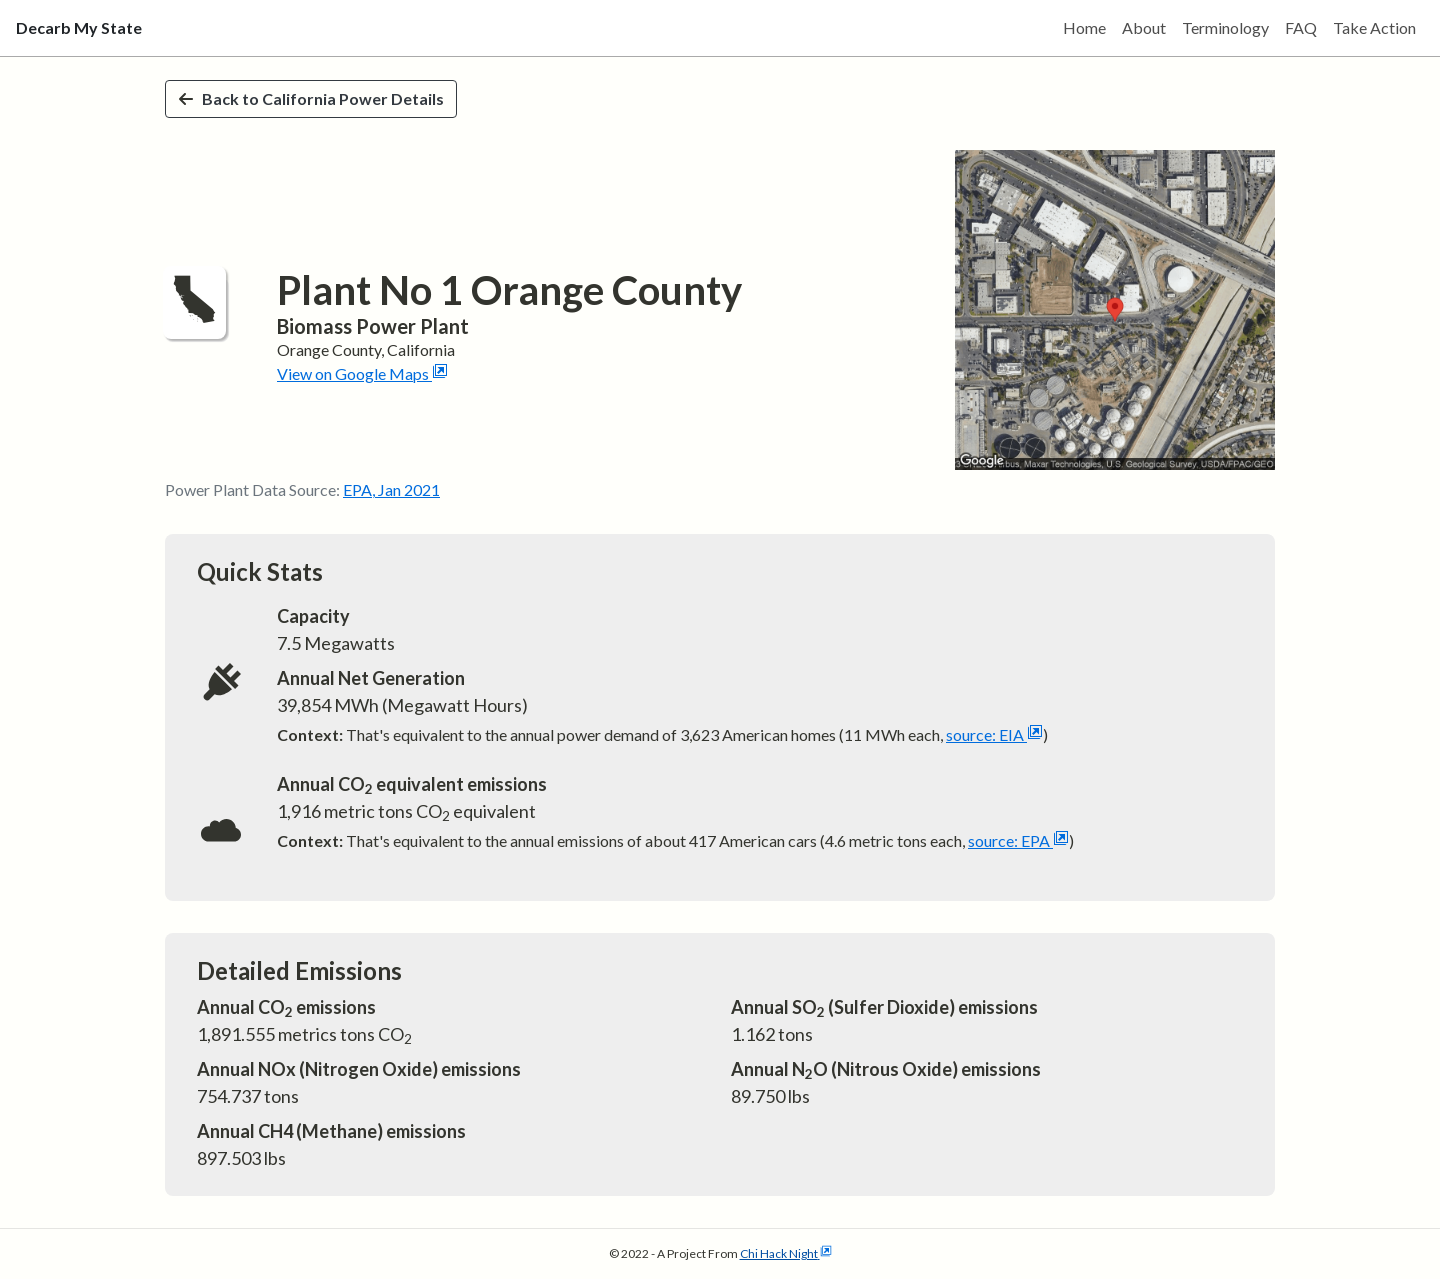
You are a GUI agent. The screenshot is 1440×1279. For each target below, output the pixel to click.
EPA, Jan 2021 (391, 489)
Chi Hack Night (786, 1253)
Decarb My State (79, 27)
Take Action (1374, 27)
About (1144, 27)
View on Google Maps (362, 373)
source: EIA (994, 734)
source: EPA (1018, 840)
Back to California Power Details (311, 98)
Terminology (1225, 27)
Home (1084, 27)
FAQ (1301, 27)
